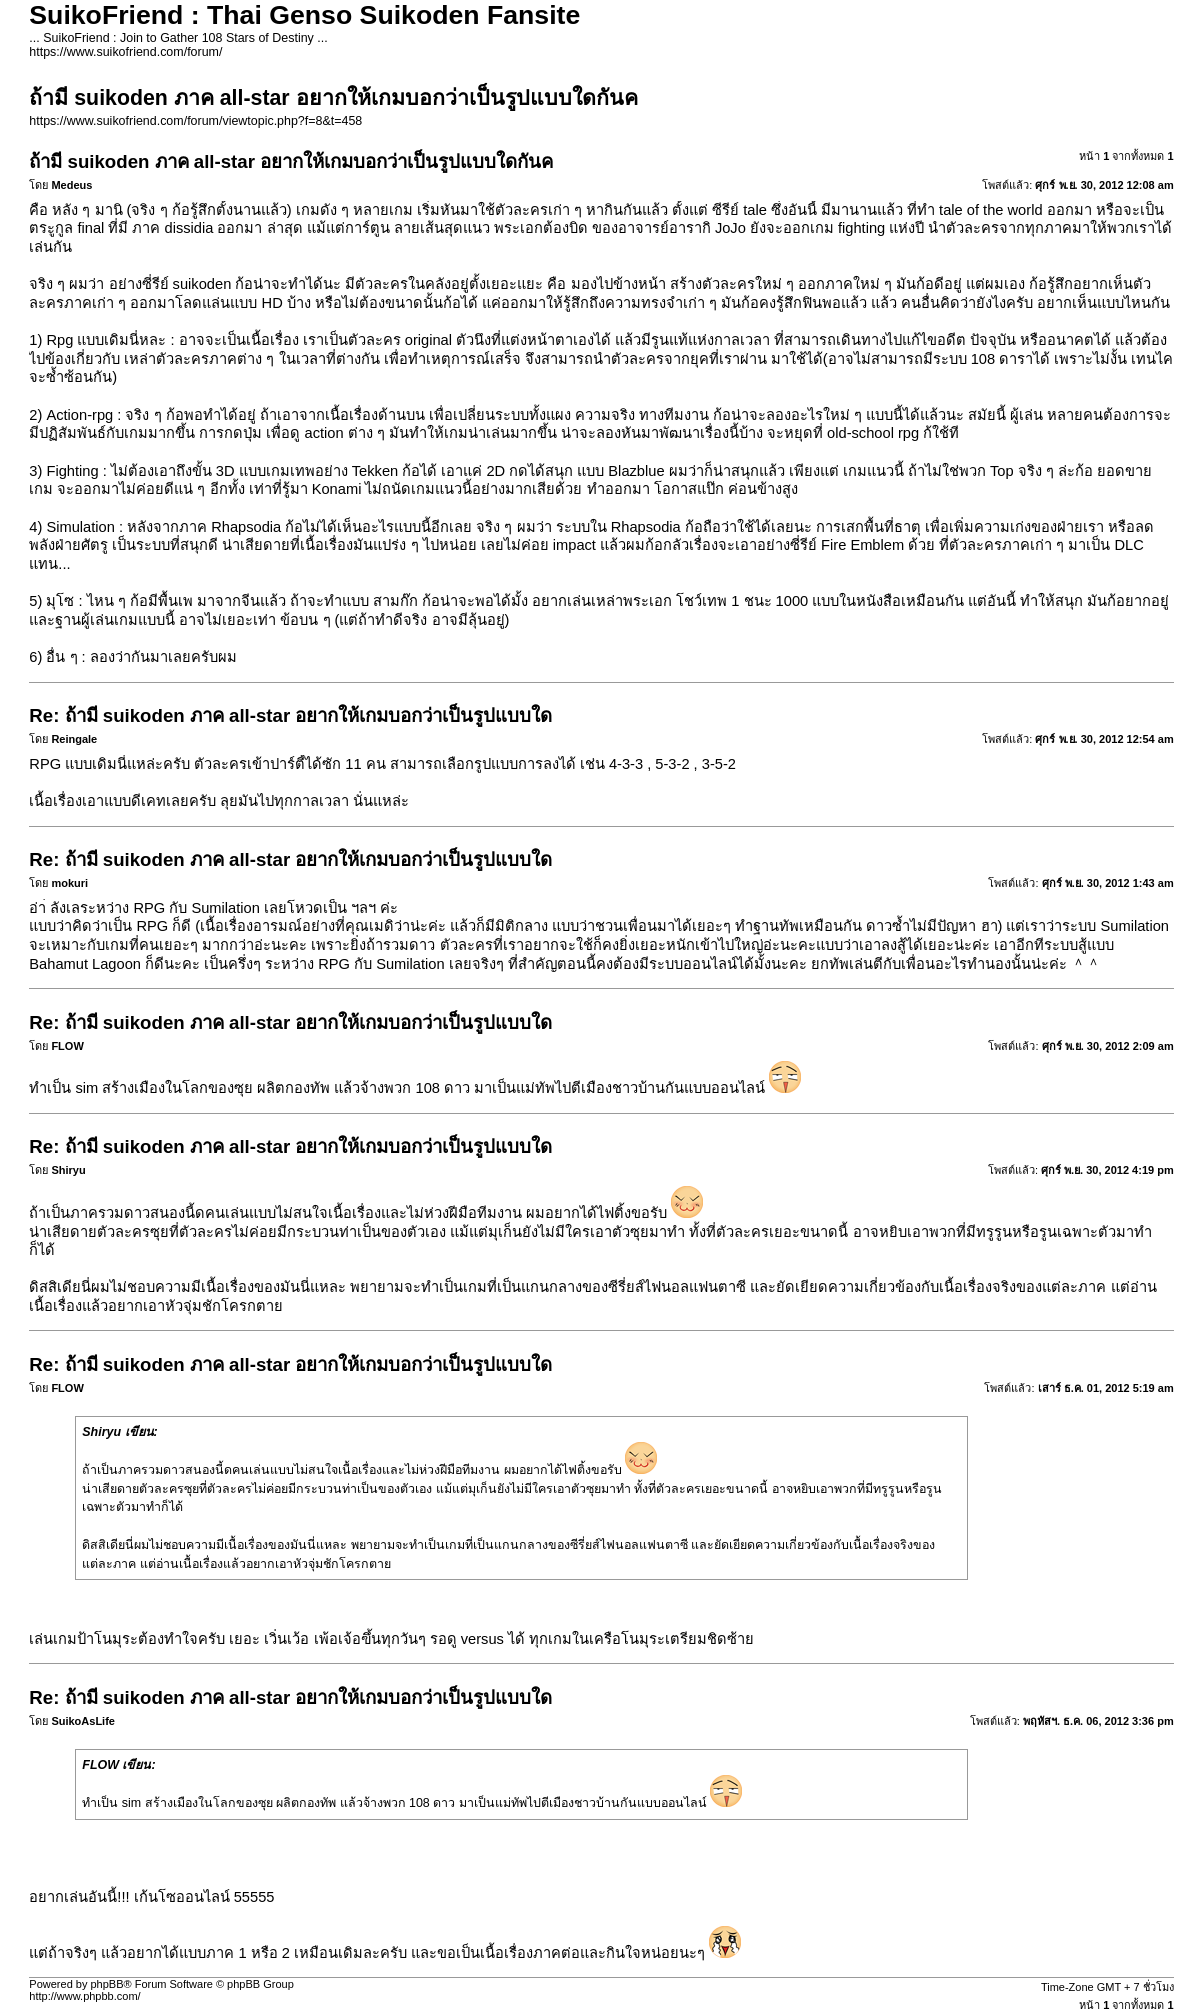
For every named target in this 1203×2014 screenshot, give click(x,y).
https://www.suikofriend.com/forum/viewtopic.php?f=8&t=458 (195, 121)
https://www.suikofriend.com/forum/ (125, 52)
